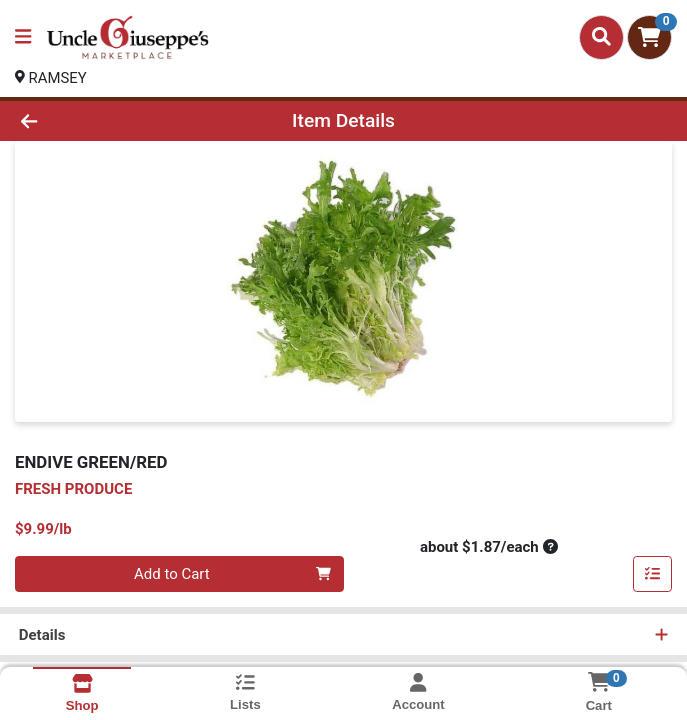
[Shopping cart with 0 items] (649, 37)
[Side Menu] (23, 37)
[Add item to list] (653, 575)
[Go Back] (97, 121)
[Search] (601, 37)
